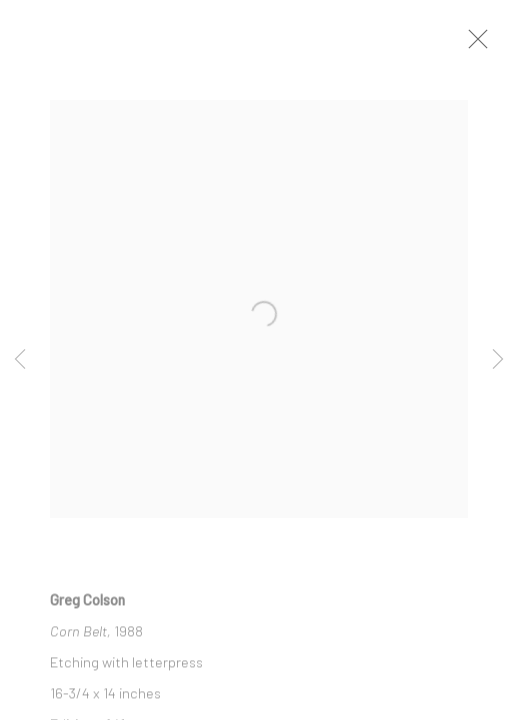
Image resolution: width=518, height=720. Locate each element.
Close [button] (478, 45)
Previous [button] (20, 360)
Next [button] (498, 360)
